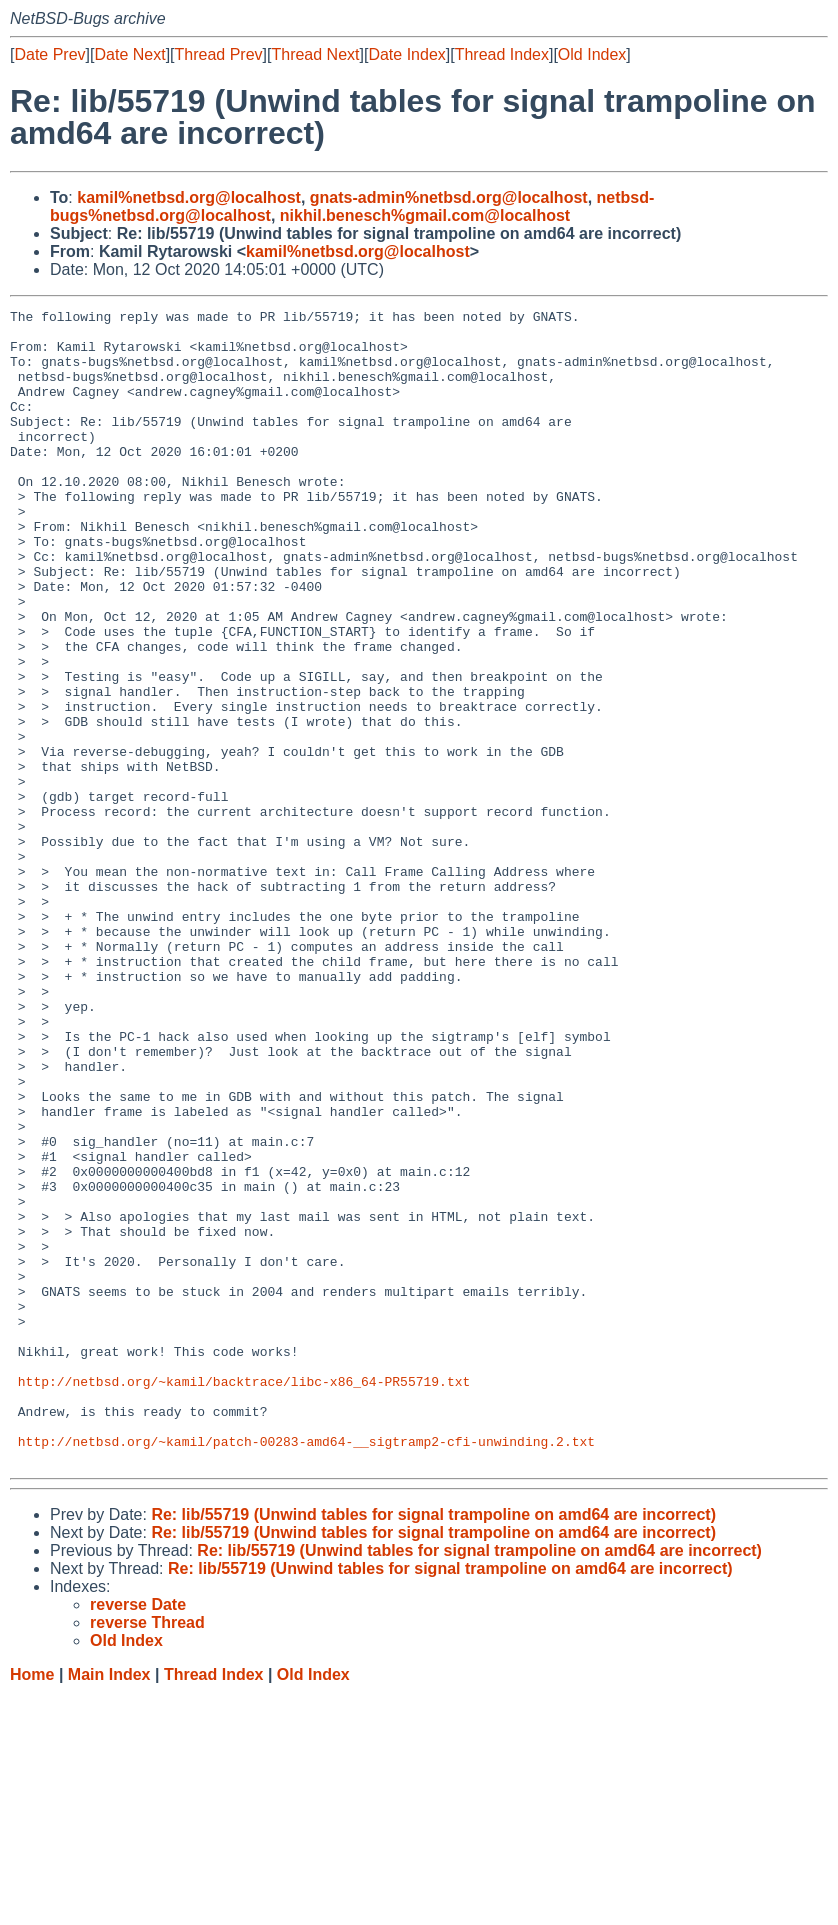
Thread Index (502, 54)
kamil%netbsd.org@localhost (189, 197)
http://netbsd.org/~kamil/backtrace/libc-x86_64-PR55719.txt (244, 1597)
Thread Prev (219, 54)
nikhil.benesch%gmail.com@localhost (425, 215)
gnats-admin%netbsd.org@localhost (449, 197)
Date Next (129, 54)
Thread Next (315, 54)
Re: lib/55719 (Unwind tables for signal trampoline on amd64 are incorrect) (433, 1745)
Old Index (592, 54)
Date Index (406, 54)
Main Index (109, 1905)
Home (32, 1905)
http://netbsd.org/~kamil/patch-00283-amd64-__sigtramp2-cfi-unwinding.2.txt (306, 1669)
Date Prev (49, 54)
